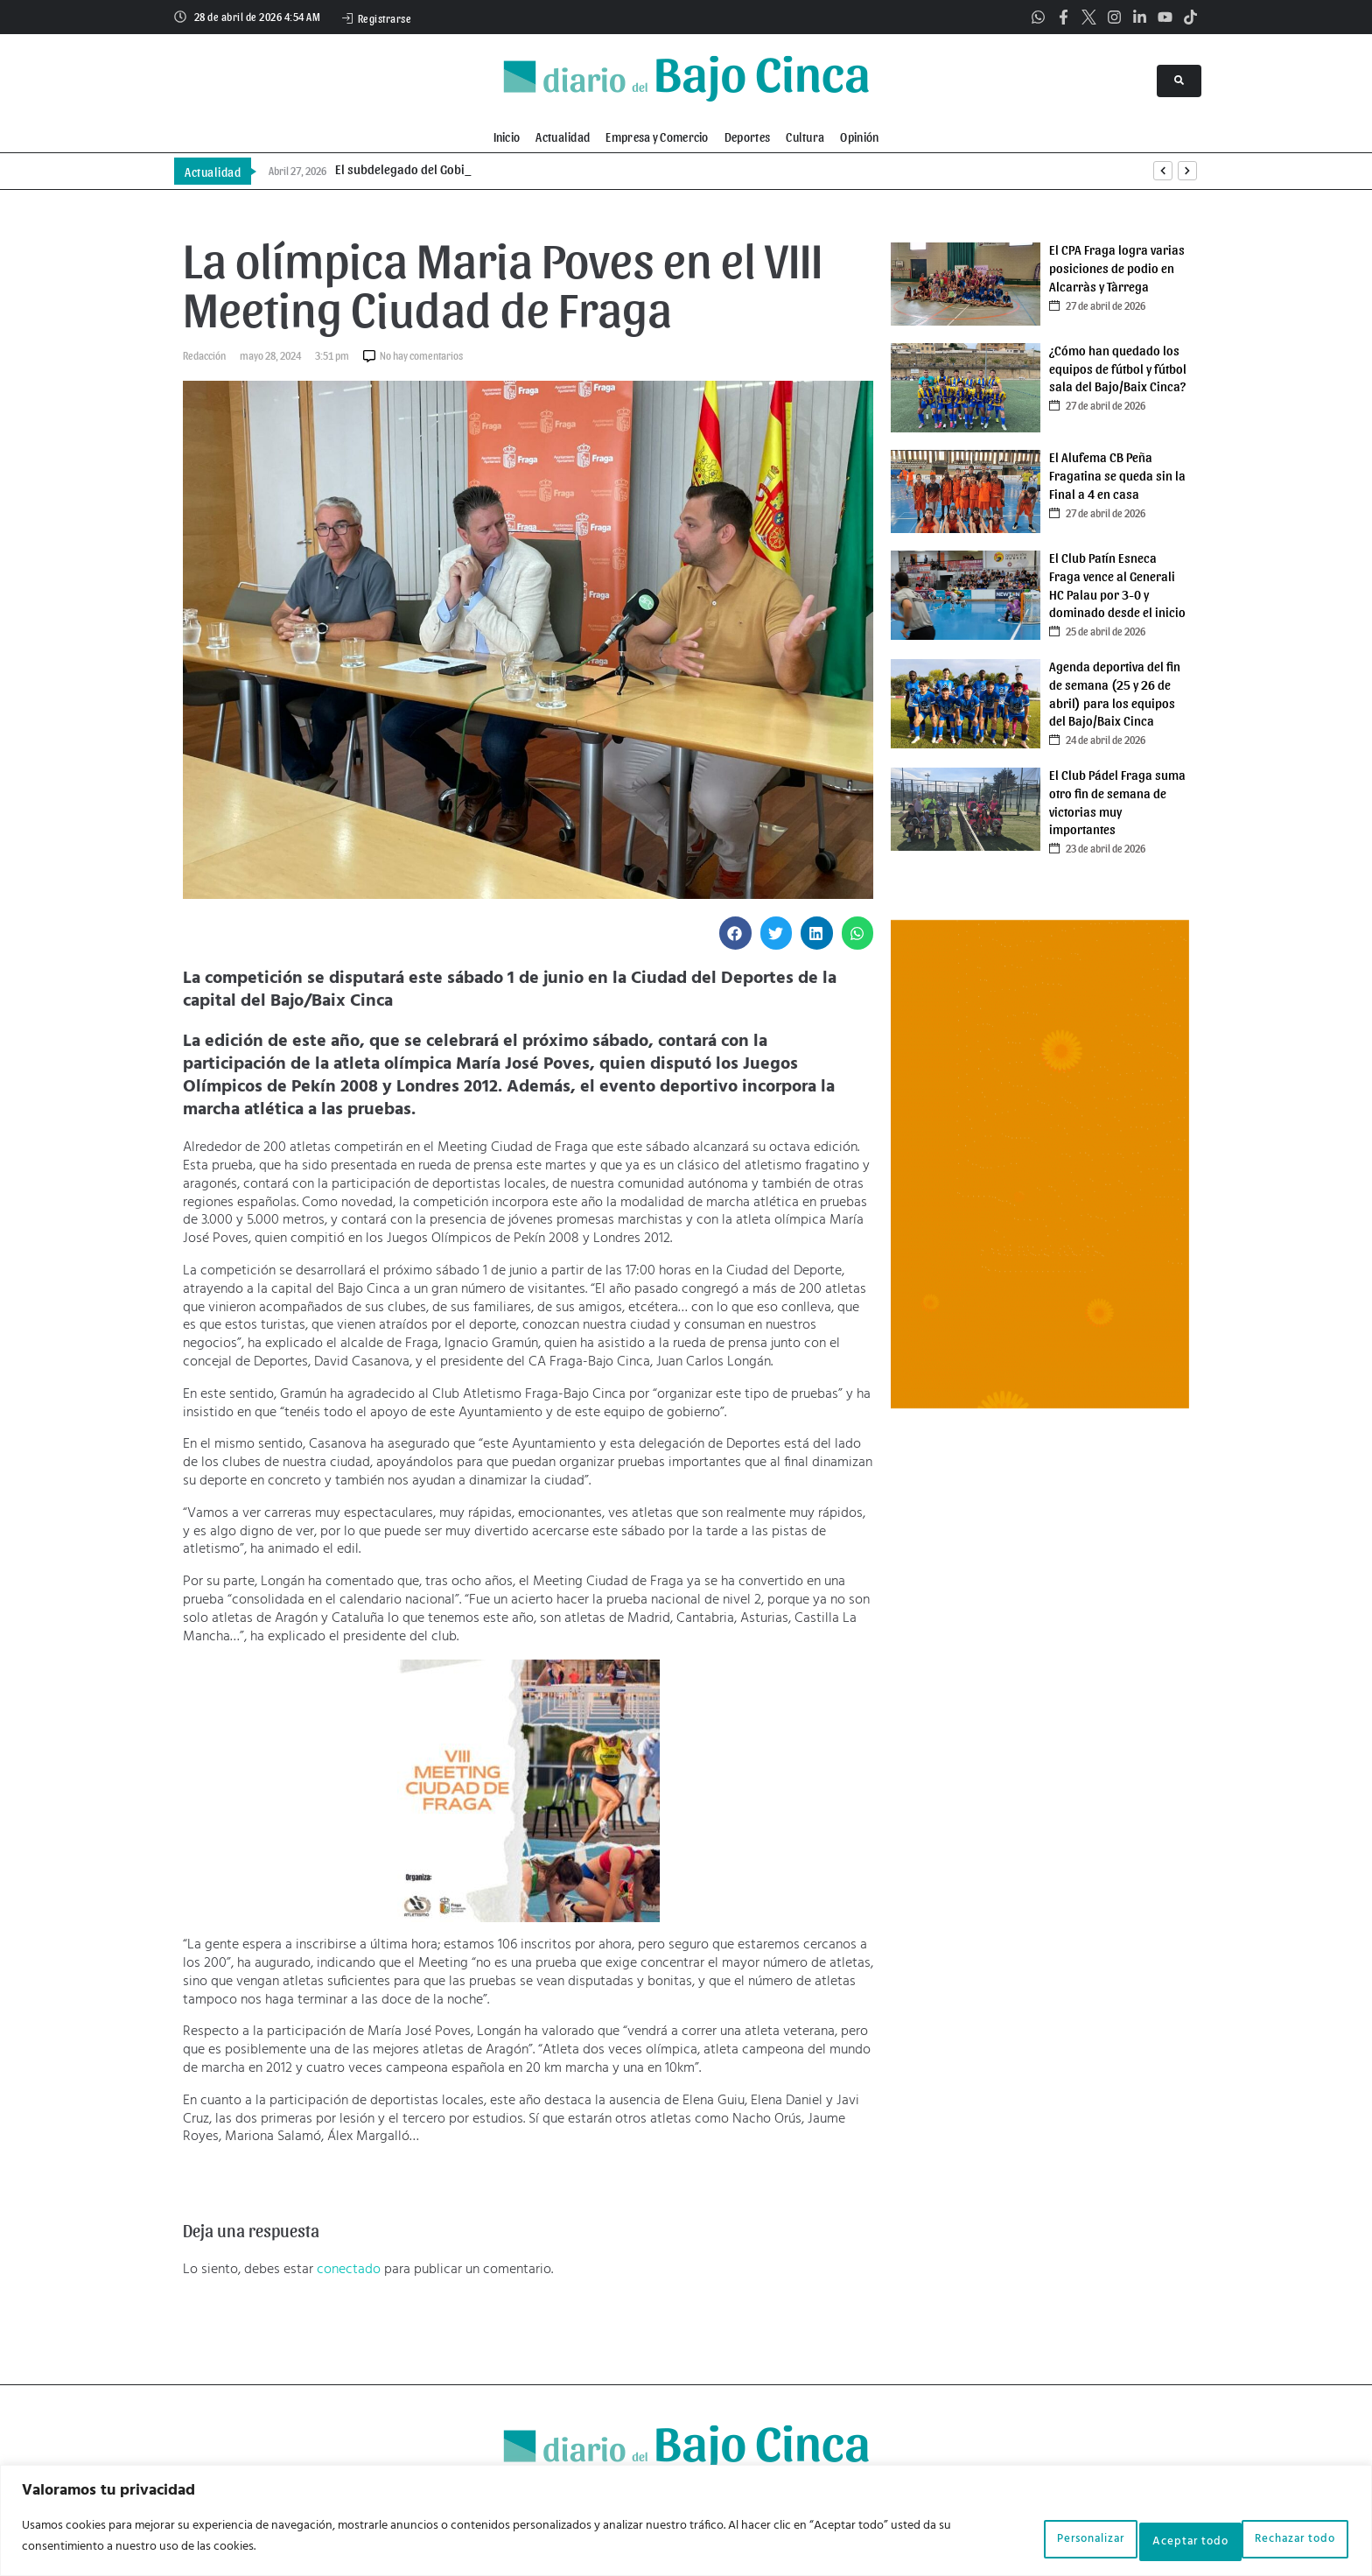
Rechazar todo (1142, 2540)
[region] (686, 2524)
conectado (349, 2269)
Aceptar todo (1284, 2540)
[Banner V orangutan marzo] (1040, 1404)
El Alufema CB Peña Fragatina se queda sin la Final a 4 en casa (1117, 475)
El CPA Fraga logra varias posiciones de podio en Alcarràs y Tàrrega (1117, 268)
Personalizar (1004, 2540)
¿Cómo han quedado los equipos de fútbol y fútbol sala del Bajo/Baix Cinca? (1117, 368)
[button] (735, 933)
